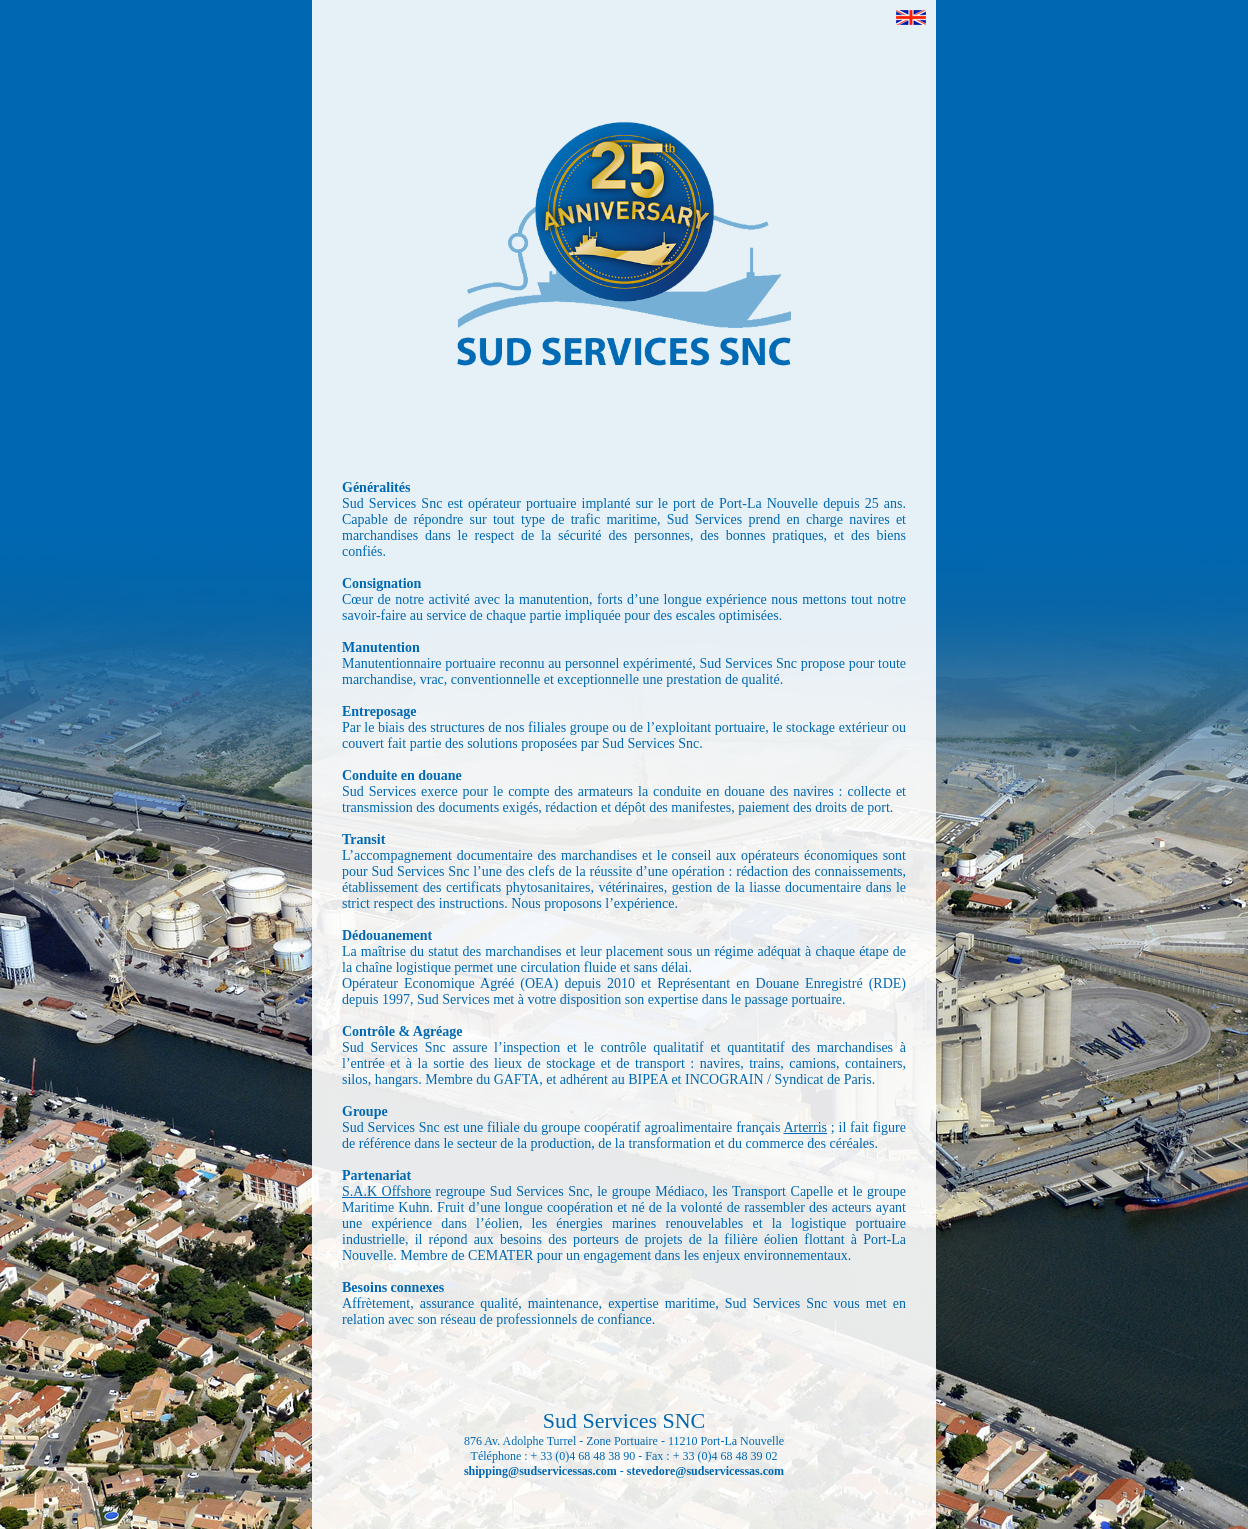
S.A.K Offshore (386, 1191)
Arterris (805, 1127)
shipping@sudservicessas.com (540, 1471)
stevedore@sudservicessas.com (705, 1471)
